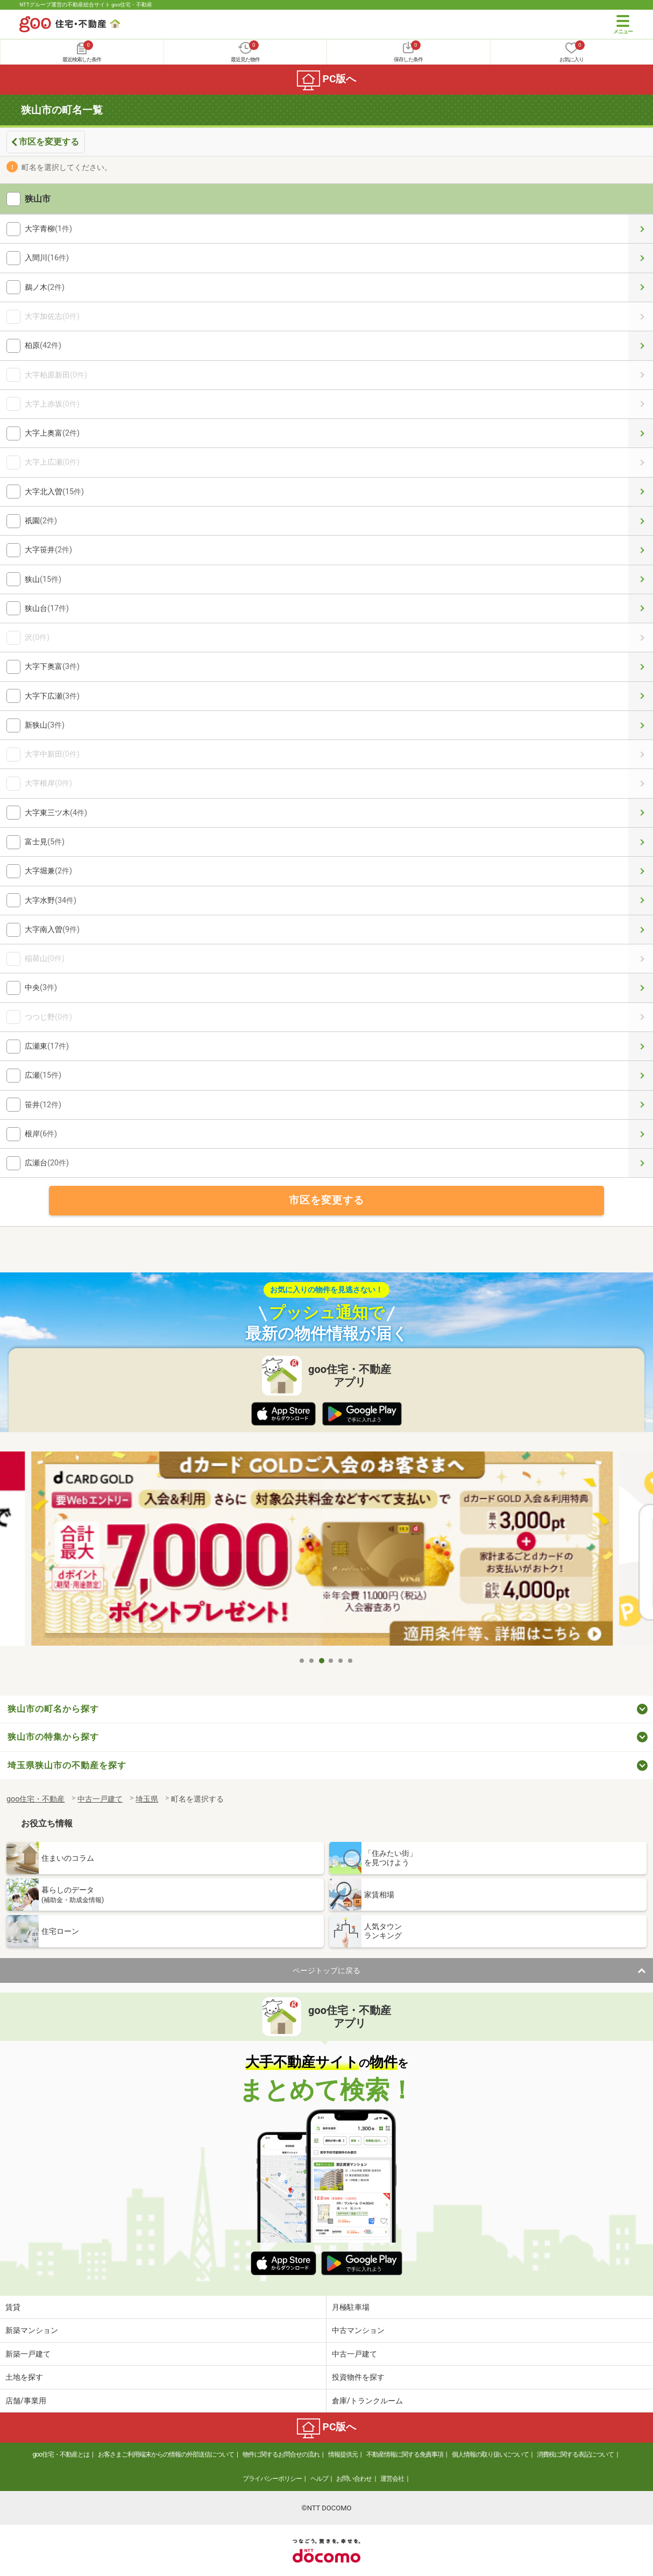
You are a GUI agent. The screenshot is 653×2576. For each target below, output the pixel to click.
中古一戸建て (354, 2354)
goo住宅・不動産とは (61, 2454)
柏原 (640, 345)
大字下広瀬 (640, 696)
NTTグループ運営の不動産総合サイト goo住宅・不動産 (85, 5)
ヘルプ (319, 2478)
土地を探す (24, 2377)
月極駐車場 (351, 2307)
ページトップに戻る (326, 1970)
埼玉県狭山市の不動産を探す (67, 1765)
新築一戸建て (28, 2354)
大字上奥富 (640, 433)
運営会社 (392, 2478)
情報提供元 (343, 2454)
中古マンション (358, 2330)
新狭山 (640, 725)
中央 (640, 987)
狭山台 (640, 608)
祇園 (640, 521)
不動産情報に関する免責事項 (404, 2454)
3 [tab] (321, 1660)
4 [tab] (331, 1660)
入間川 (640, 258)
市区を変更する (49, 142)
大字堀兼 (640, 871)
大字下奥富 (640, 666)
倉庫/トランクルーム (367, 2400)
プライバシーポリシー (272, 2478)
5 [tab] (341, 1660)
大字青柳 (640, 229)
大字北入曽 (640, 492)
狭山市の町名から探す (53, 1709)
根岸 (640, 1134)
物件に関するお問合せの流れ (281, 2454)
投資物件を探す (358, 2377)
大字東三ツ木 (640, 813)
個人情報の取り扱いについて (490, 2454)
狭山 (640, 579)
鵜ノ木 (640, 287)
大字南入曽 (640, 929)
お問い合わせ (354, 2478)
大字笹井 (640, 550)
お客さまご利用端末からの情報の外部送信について (166, 2454)
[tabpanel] (326, 1551)
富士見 (640, 842)
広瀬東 (640, 1046)
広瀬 (640, 1075)
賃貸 (12, 2307)
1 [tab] (302, 1660)
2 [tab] (312, 1660)
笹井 (640, 1105)
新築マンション (31, 2330)
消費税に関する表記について (575, 2454)
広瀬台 (640, 1163)
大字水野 (640, 900)
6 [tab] (350, 1660)
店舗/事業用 (25, 2400)
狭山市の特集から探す (53, 1737)
